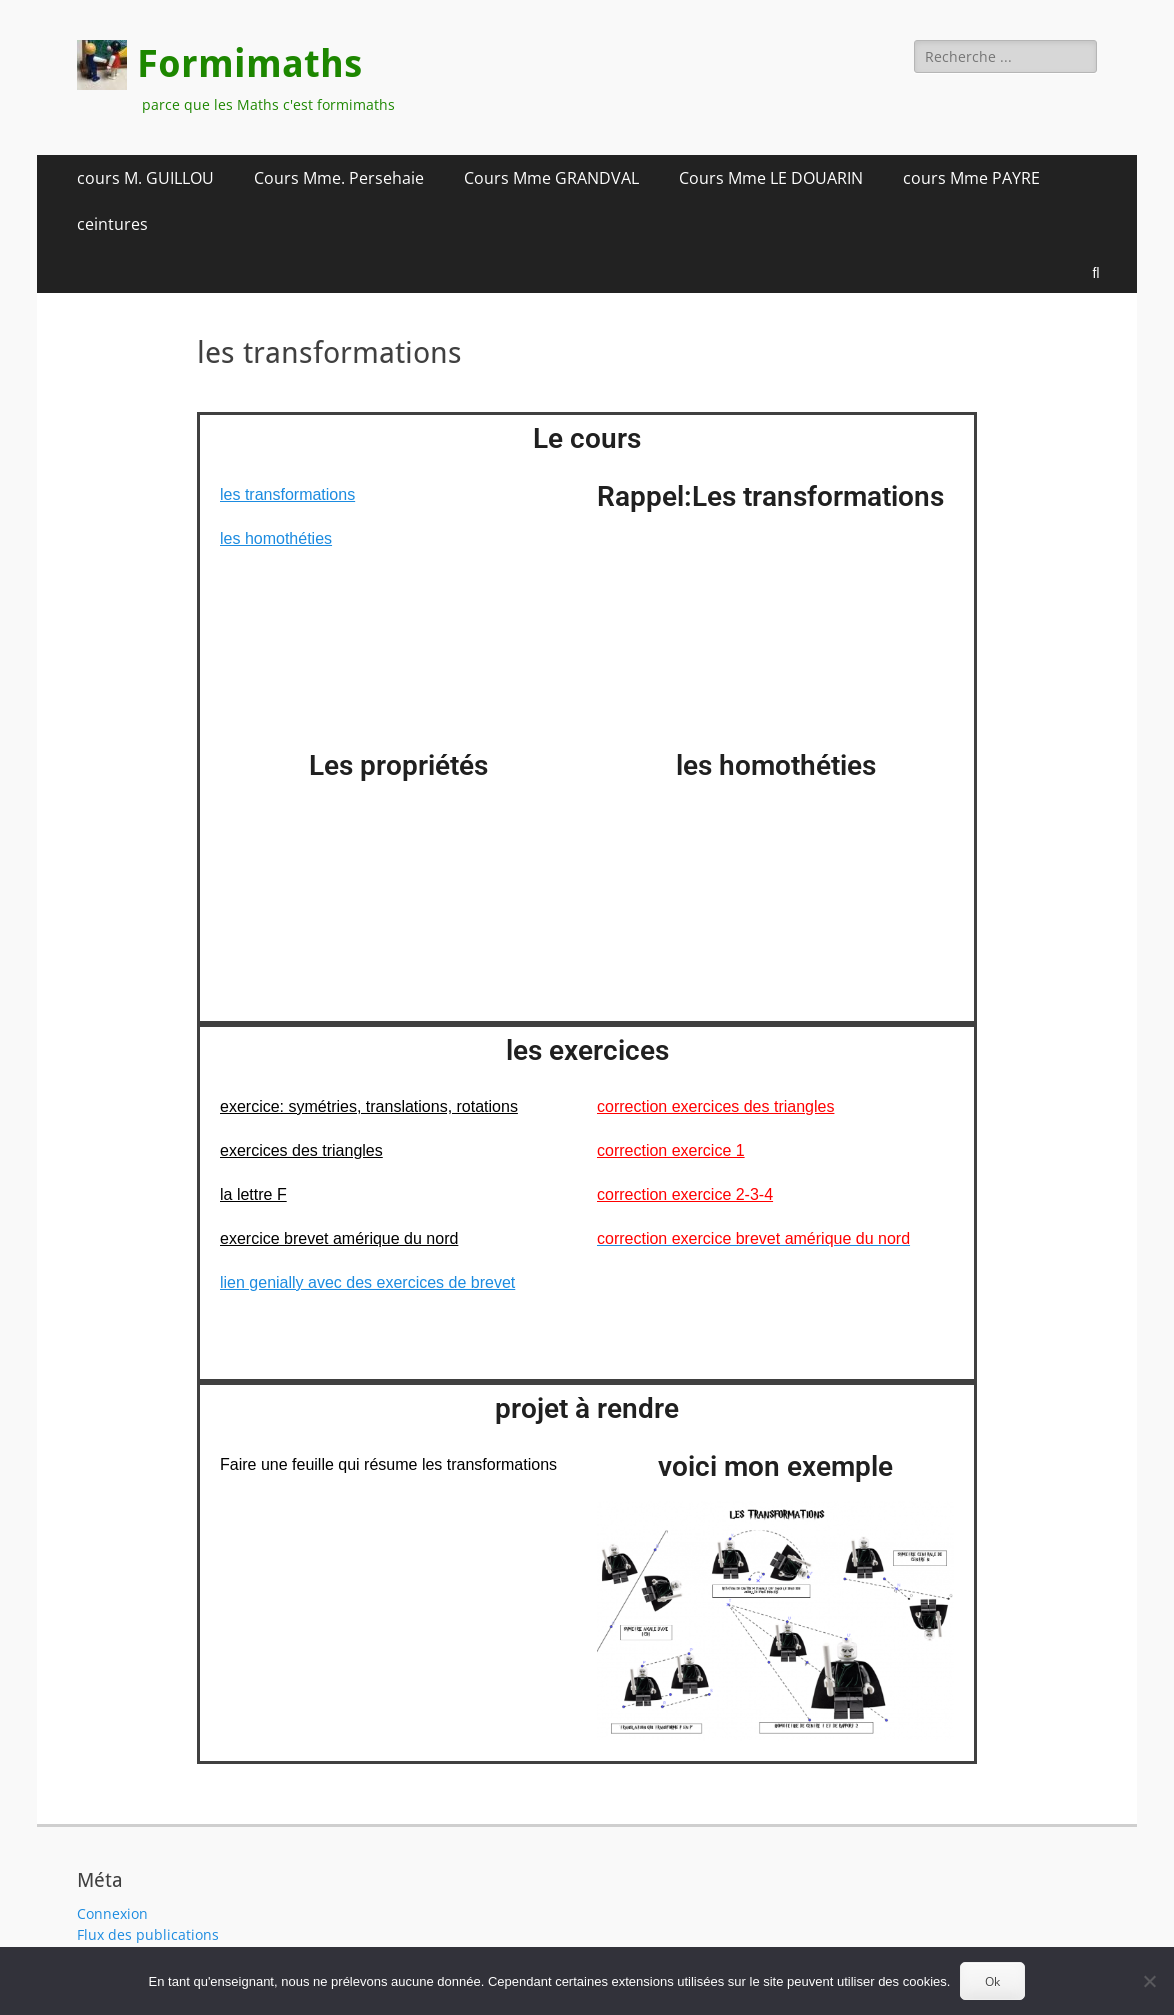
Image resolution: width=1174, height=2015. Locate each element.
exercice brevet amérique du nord (339, 1238)
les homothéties (276, 538)
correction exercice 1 (671, 1150)
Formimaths (249, 64)
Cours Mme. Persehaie (339, 178)
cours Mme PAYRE (971, 178)
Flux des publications (148, 1934)
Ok (992, 1981)
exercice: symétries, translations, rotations (369, 1106)
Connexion (112, 1913)
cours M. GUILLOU (145, 178)
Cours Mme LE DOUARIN (771, 178)
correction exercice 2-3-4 (685, 1194)
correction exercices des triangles (715, 1106)
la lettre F (253, 1194)
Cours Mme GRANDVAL (551, 178)
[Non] (1149, 1981)
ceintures (112, 224)
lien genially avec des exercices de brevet (367, 1282)
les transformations (287, 494)
